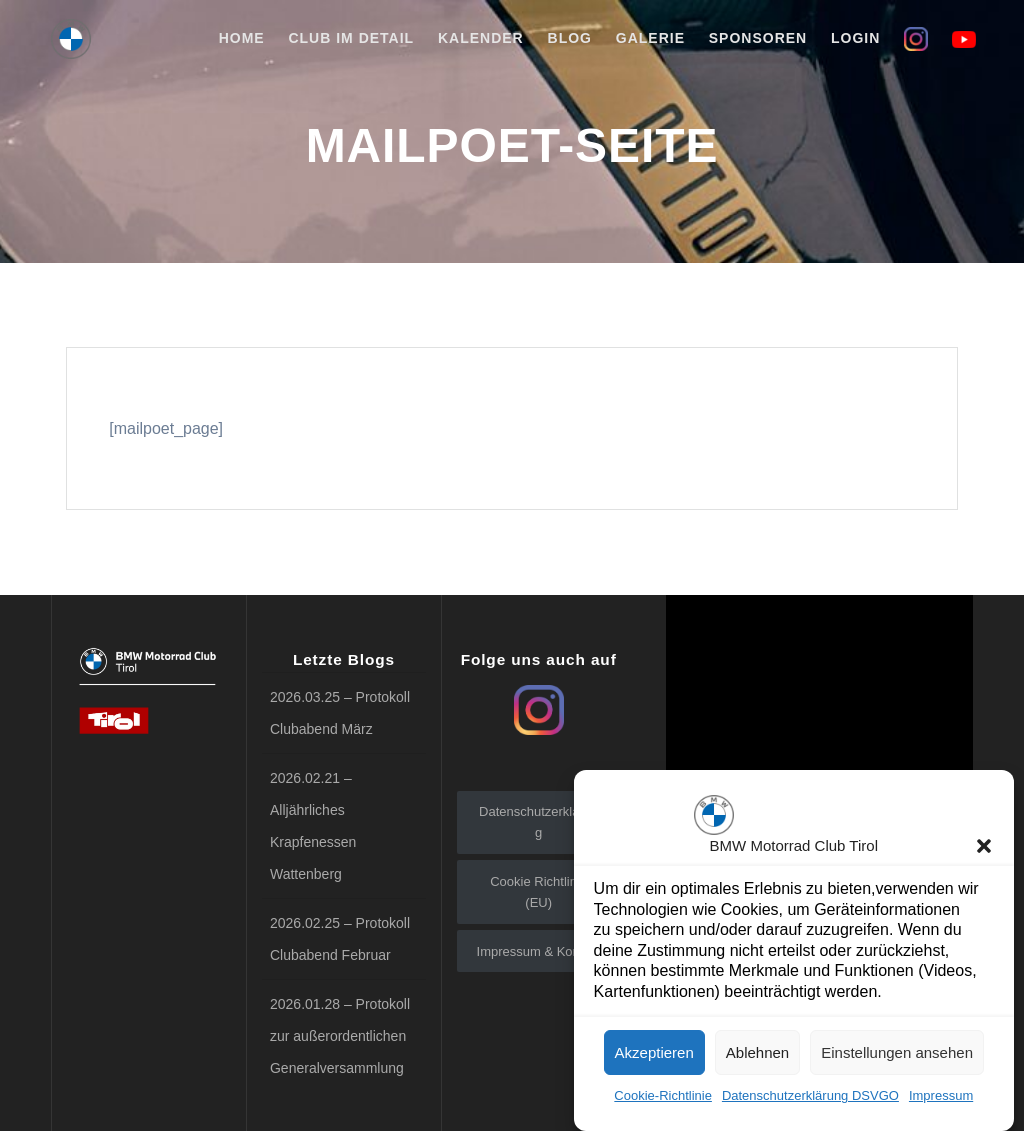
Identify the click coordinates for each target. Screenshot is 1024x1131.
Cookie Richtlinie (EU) (538, 892)
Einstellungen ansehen (897, 1059)
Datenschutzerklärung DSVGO (810, 1102)
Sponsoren (758, 38)
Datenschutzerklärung (538, 822)
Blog (570, 38)
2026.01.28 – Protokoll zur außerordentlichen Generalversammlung (340, 1036)
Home (242, 38)
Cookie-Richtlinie (663, 1102)
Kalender (481, 38)
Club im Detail (351, 38)
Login (855, 38)
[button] (984, 853)
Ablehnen (757, 1059)
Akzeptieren (654, 1059)
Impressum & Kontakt (539, 951)
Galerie (650, 38)
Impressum (941, 1102)
